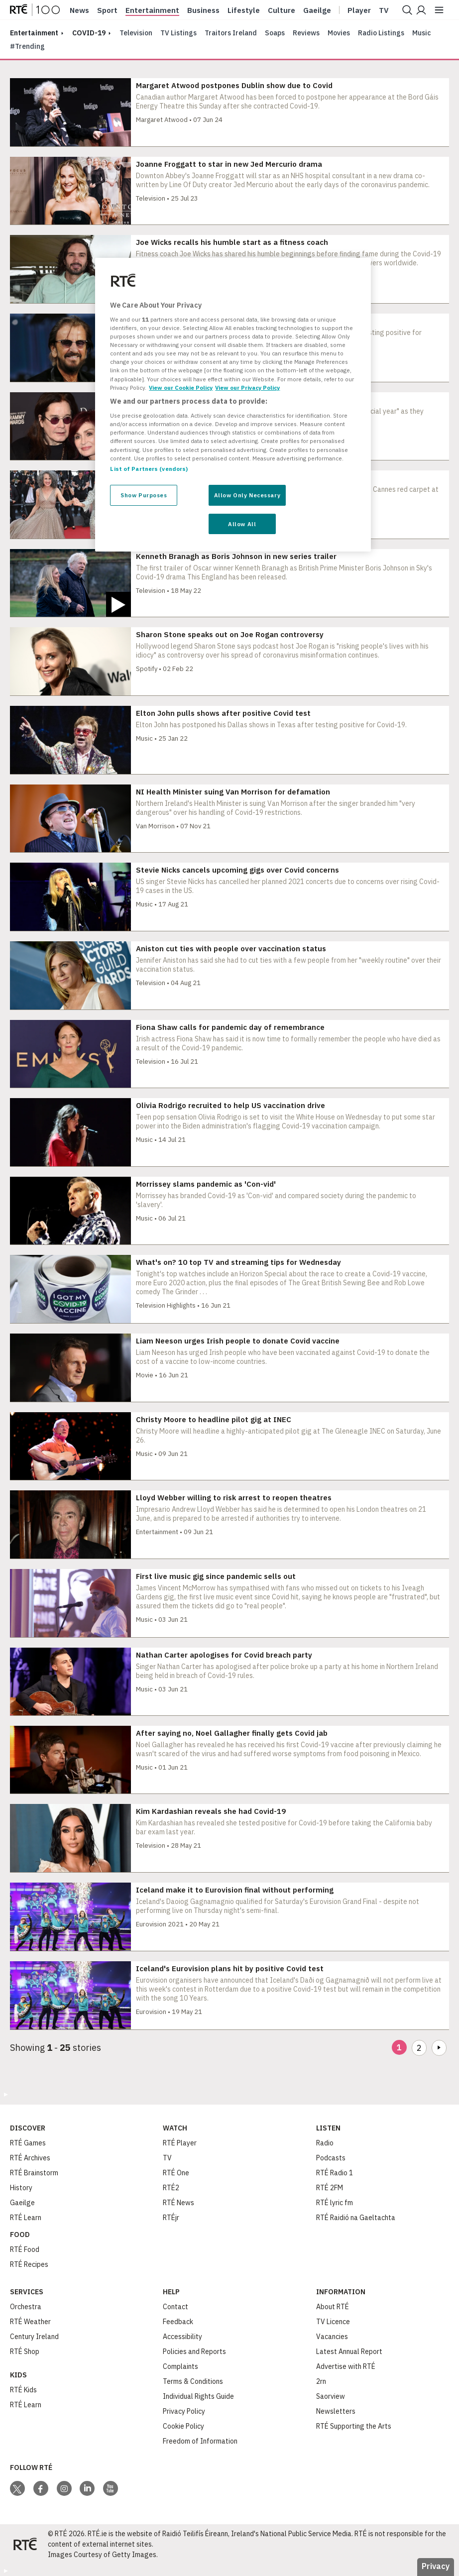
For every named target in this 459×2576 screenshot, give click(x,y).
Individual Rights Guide (198, 2396)
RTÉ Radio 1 (334, 2172)
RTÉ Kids (23, 2389)
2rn (321, 2381)
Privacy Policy (184, 2411)
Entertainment (152, 10)
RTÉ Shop (24, 2351)
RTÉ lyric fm (334, 2202)
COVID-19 (89, 32)
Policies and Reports (194, 2351)
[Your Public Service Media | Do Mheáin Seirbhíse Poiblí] (25, 2544)
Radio (325, 2142)
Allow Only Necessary (247, 495)
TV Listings (178, 32)
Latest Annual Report (349, 2351)
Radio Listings (381, 32)
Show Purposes (143, 495)
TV (167, 2157)
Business (203, 10)
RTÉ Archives (30, 2157)
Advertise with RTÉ (345, 2366)
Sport (107, 10)
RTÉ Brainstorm (34, 2172)
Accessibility (182, 2336)
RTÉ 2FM (329, 2187)
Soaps (275, 32)
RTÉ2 (171, 2187)
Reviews (306, 32)
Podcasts (330, 2157)
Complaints (180, 2366)
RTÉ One (176, 2172)
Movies (339, 32)
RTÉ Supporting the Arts (353, 2426)
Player (359, 10)
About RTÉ (332, 2306)
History (21, 2187)
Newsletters (335, 2411)
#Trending (27, 46)
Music (421, 32)
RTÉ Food (24, 2249)
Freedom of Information (200, 2441)
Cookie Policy (183, 2426)
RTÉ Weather (30, 2321)
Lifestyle (244, 10)
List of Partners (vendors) (149, 468)
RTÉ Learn (25, 2217)
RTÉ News (178, 2202)
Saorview (330, 2396)
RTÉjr (171, 2217)
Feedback (178, 2321)
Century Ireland (34, 2336)
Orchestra (25, 2306)
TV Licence (333, 2321)
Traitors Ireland (231, 32)
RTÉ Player (180, 2142)
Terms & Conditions (193, 2381)
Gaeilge (317, 10)
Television (135, 32)
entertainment (34, 32)
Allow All (242, 524)
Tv (384, 10)
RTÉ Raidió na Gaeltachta (355, 2217)
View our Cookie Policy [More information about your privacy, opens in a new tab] (181, 387)
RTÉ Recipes (29, 2264)
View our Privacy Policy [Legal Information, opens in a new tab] (247, 387)
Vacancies (332, 2336)
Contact (175, 2306)
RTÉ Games (28, 2142)
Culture (281, 10)
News (79, 10)
